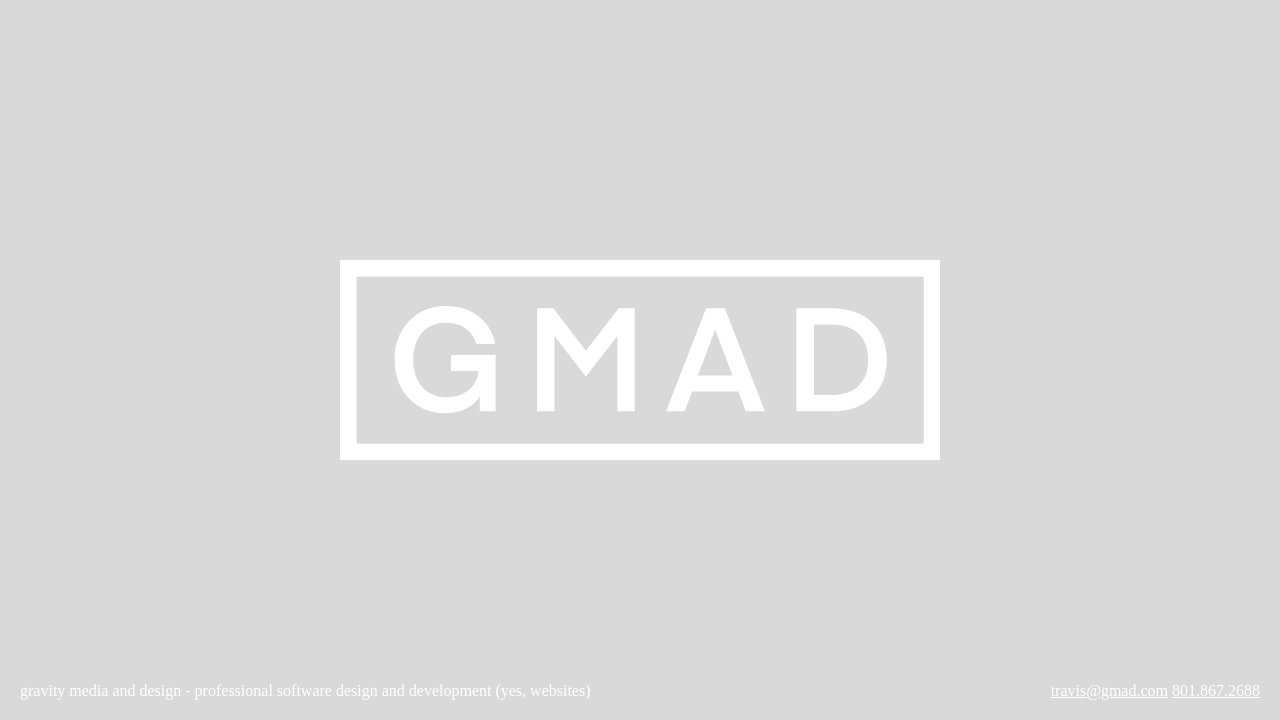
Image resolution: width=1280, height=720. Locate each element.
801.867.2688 (1216, 690)
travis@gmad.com (1109, 690)
